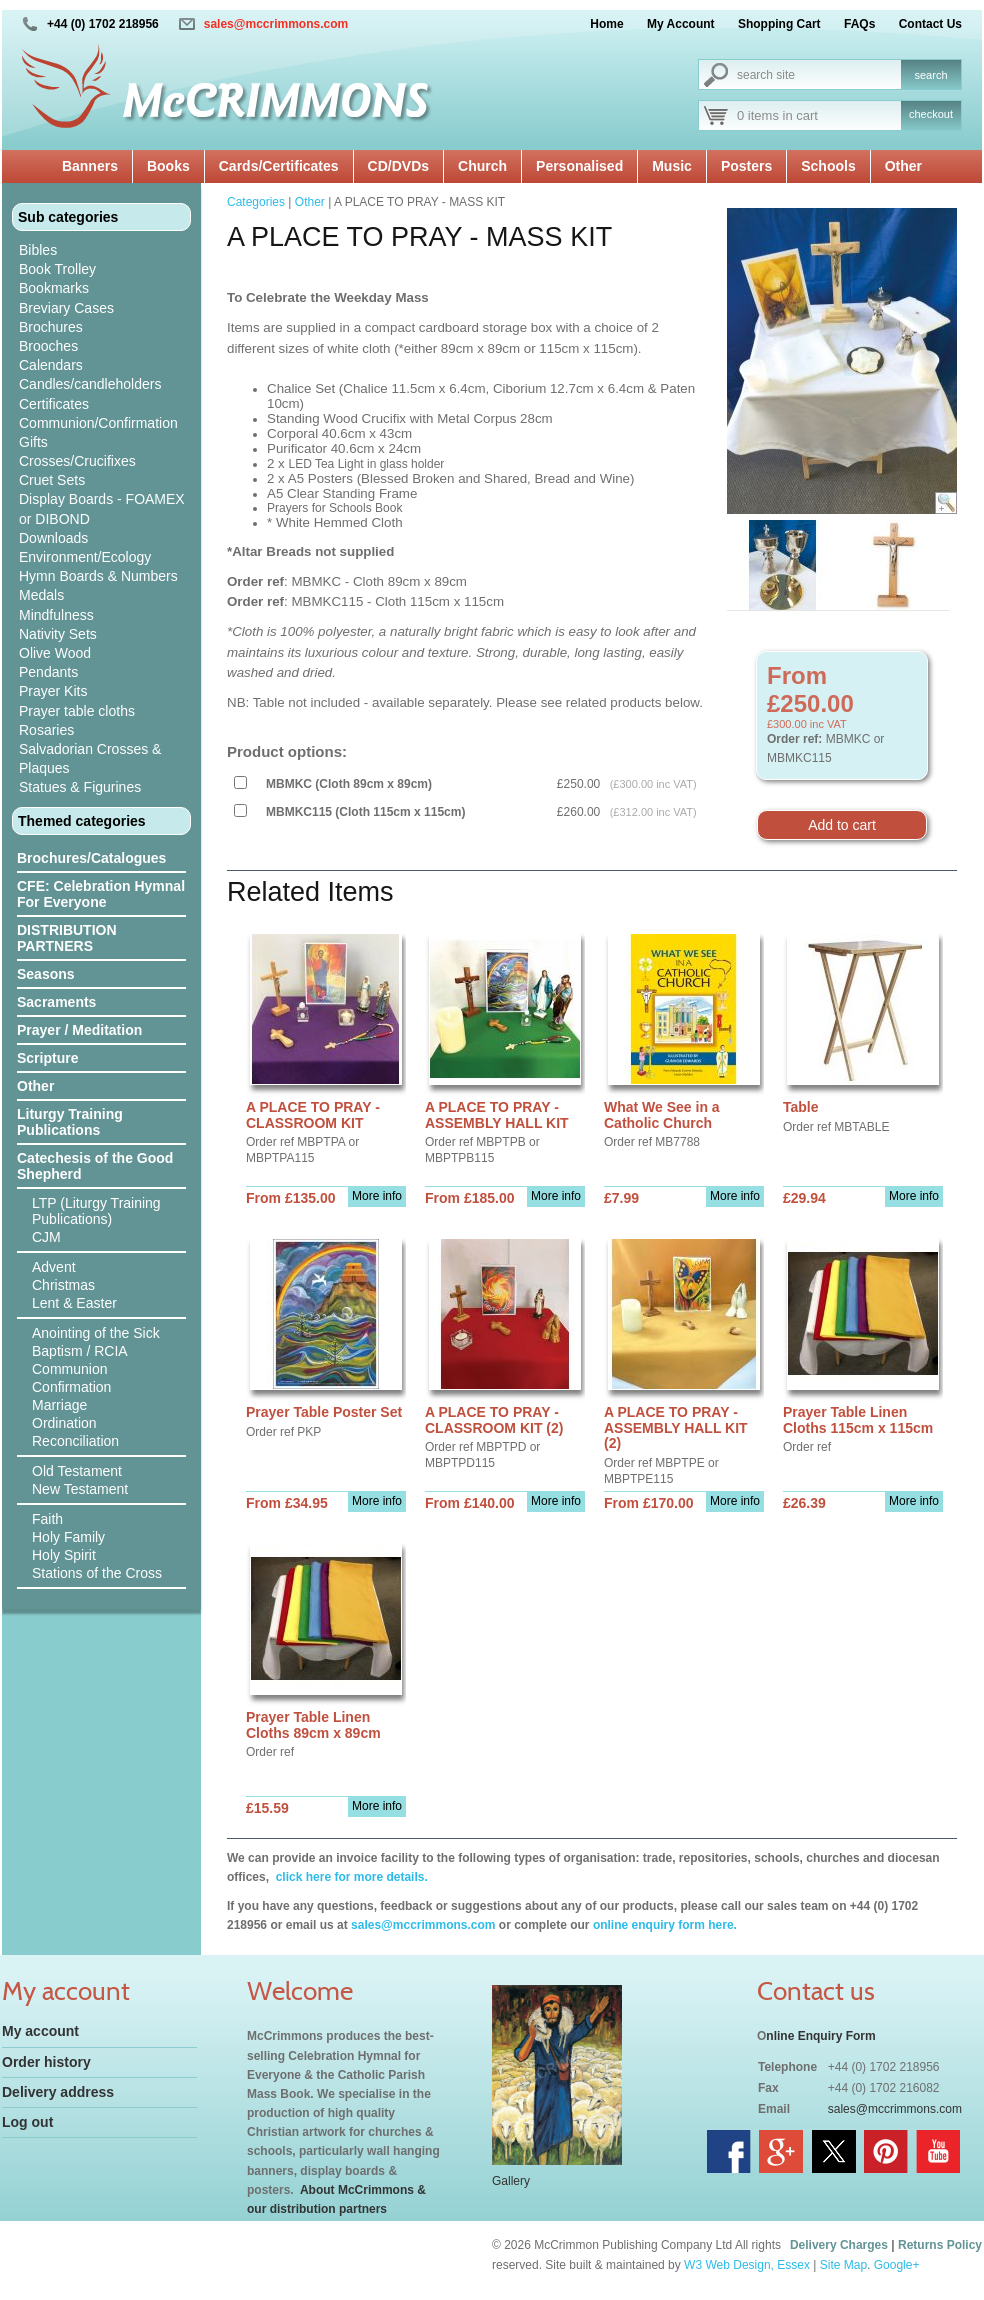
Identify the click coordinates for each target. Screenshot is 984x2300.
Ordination (64, 1423)
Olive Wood (55, 653)
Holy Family (68, 1537)
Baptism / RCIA (80, 1351)
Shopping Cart (779, 24)
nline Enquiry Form (820, 2036)
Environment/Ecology (85, 557)
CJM (46, 1237)
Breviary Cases (66, 308)
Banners (90, 166)
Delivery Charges (839, 2245)
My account (40, 2031)
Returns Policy (940, 2245)
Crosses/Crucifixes (77, 461)
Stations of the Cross (97, 1573)
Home (606, 24)
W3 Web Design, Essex (747, 2265)
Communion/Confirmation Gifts (98, 432)
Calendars (51, 365)
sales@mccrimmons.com (276, 24)
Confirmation (71, 1387)
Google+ (897, 2265)
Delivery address (58, 2092)
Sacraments (56, 1002)
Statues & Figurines (80, 787)
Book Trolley (57, 269)
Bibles (38, 250)
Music (672, 166)
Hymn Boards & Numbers (98, 576)
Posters (746, 166)
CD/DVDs (398, 166)
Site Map (843, 2265)
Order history (46, 2062)
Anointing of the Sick (96, 1333)
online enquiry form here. (665, 1925)
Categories (256, 202)
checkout (931, 114)
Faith (47, 1519)
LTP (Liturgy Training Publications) (96, 1211)
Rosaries (46, 730)
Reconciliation (75, 1441)
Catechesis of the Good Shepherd (95, 1166)
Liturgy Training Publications (70, 1122)
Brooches (48, 346)
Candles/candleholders (90, 384)
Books (168, 166)
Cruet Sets (52, 480)
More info (377, 1196)
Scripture (47, 1058)
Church (482, 166)
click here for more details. (349, 1877)
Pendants (48, 672)
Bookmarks (54, 288)
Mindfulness (56, 615)
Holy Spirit (64, 1555)
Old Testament (77, 1471)
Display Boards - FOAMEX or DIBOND (102, 508)
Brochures (51, 327)
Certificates (54, 404)
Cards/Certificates (279, 166)
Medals (41, 595)
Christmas (63, 1285)
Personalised (579, 166)
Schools (828, 166)
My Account (681, 24)
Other (903, 166)
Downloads (53, 538)
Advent (54, 1267)
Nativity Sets (58, 634)
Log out (27, 2122)
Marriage (59, 1405)
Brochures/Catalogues (91, 858)
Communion (69, 1369)
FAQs (859, 24)
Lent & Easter (74, 1303)
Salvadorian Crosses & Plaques (90, 758)
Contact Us (930, 24)
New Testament (80, 1489)
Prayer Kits (53, 691)
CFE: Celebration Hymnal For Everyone (101, 894)
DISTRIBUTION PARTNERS (67, 938)
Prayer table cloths (77, 711)
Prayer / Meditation (79, 1030)
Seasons (46, 974)
